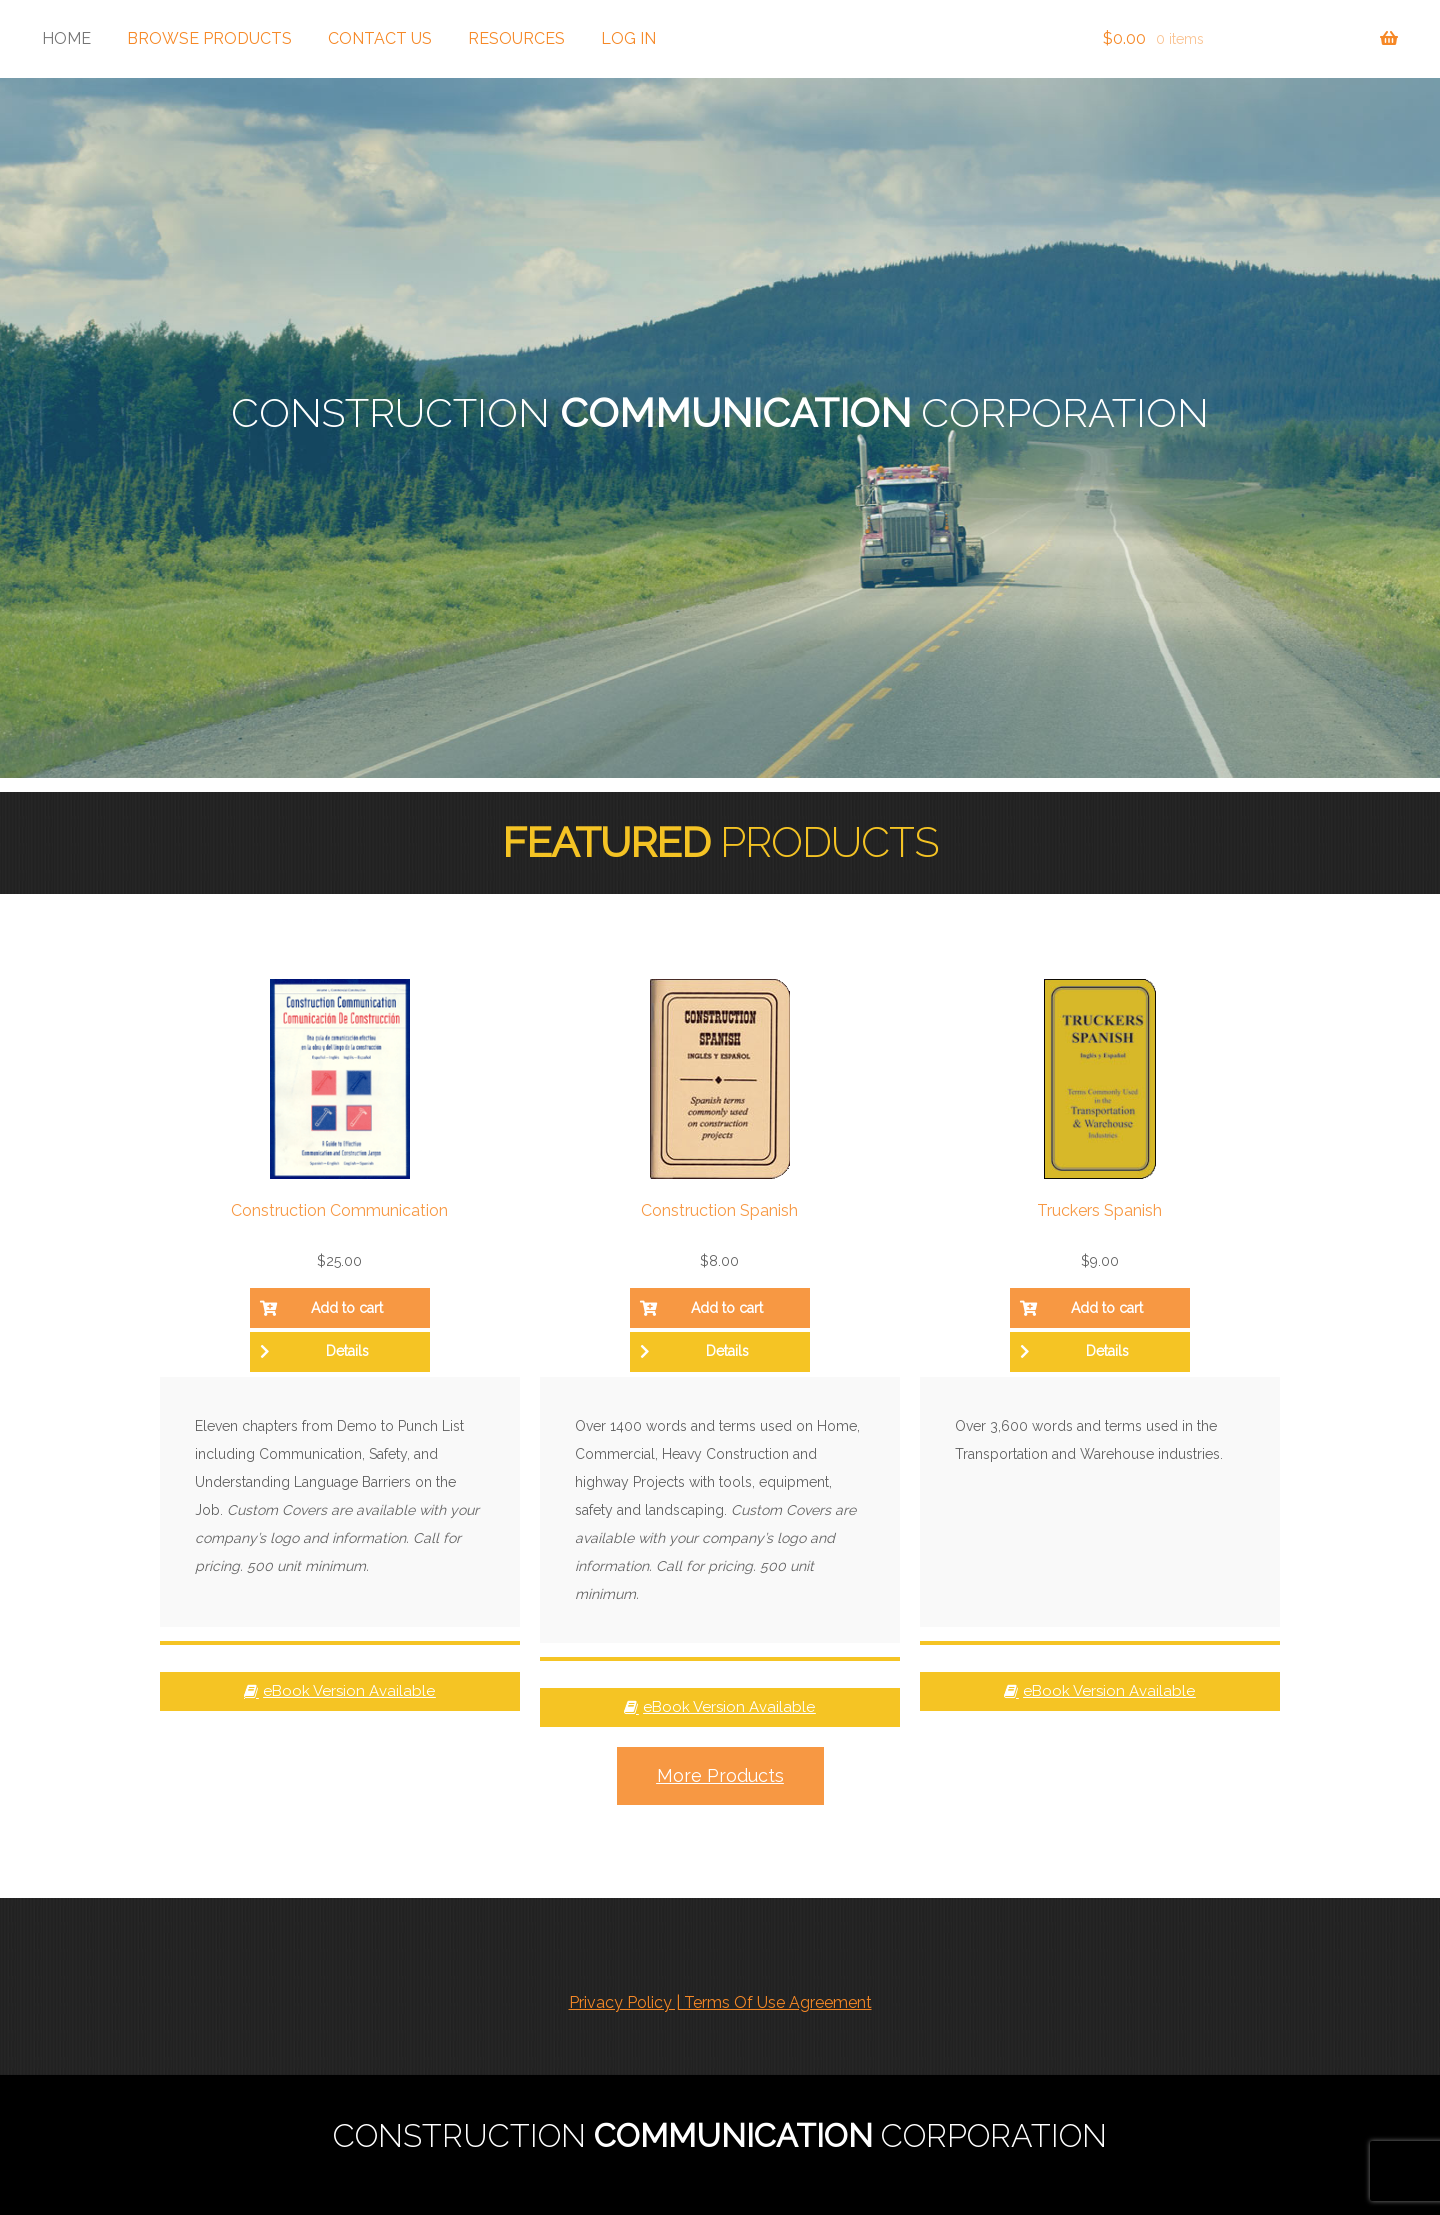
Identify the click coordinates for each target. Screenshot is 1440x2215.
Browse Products (209, 38)
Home (66, 38)
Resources (516, 38)
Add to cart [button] (347, 1308)
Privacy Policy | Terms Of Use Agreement (720, 2002)
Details (347, 1351)
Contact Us (380, 38)
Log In (628, 38)
